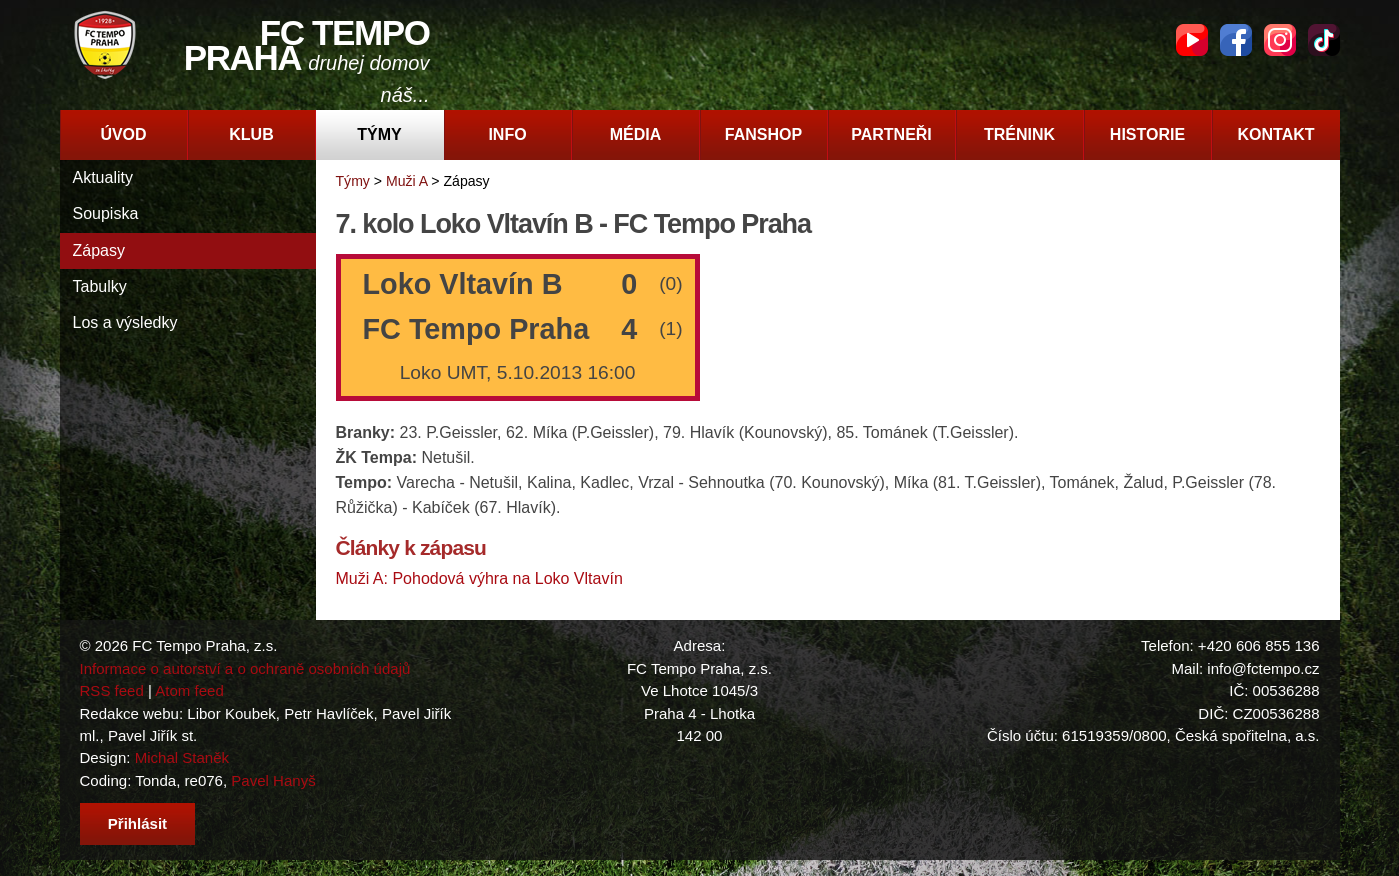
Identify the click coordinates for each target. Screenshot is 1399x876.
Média (636, 134)
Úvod (123, 134)
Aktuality (103, 177)
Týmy (379, 134)
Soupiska (106, 213)
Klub (251, 134)
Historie (1147, 134)
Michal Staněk (182, 757)
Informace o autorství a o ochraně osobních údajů (245, 668)
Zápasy (99, 250)
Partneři (891, 134)
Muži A (406, 181)
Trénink (1019, 134)
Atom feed (189, 690)
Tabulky (100, 286)
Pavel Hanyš (273, 780)
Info (507, 134)
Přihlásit (137, 823)
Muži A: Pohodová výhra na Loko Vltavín (479, 578)
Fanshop (763, 134)
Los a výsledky (125, 322)
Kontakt (1275, 134)
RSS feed (112, 690)
